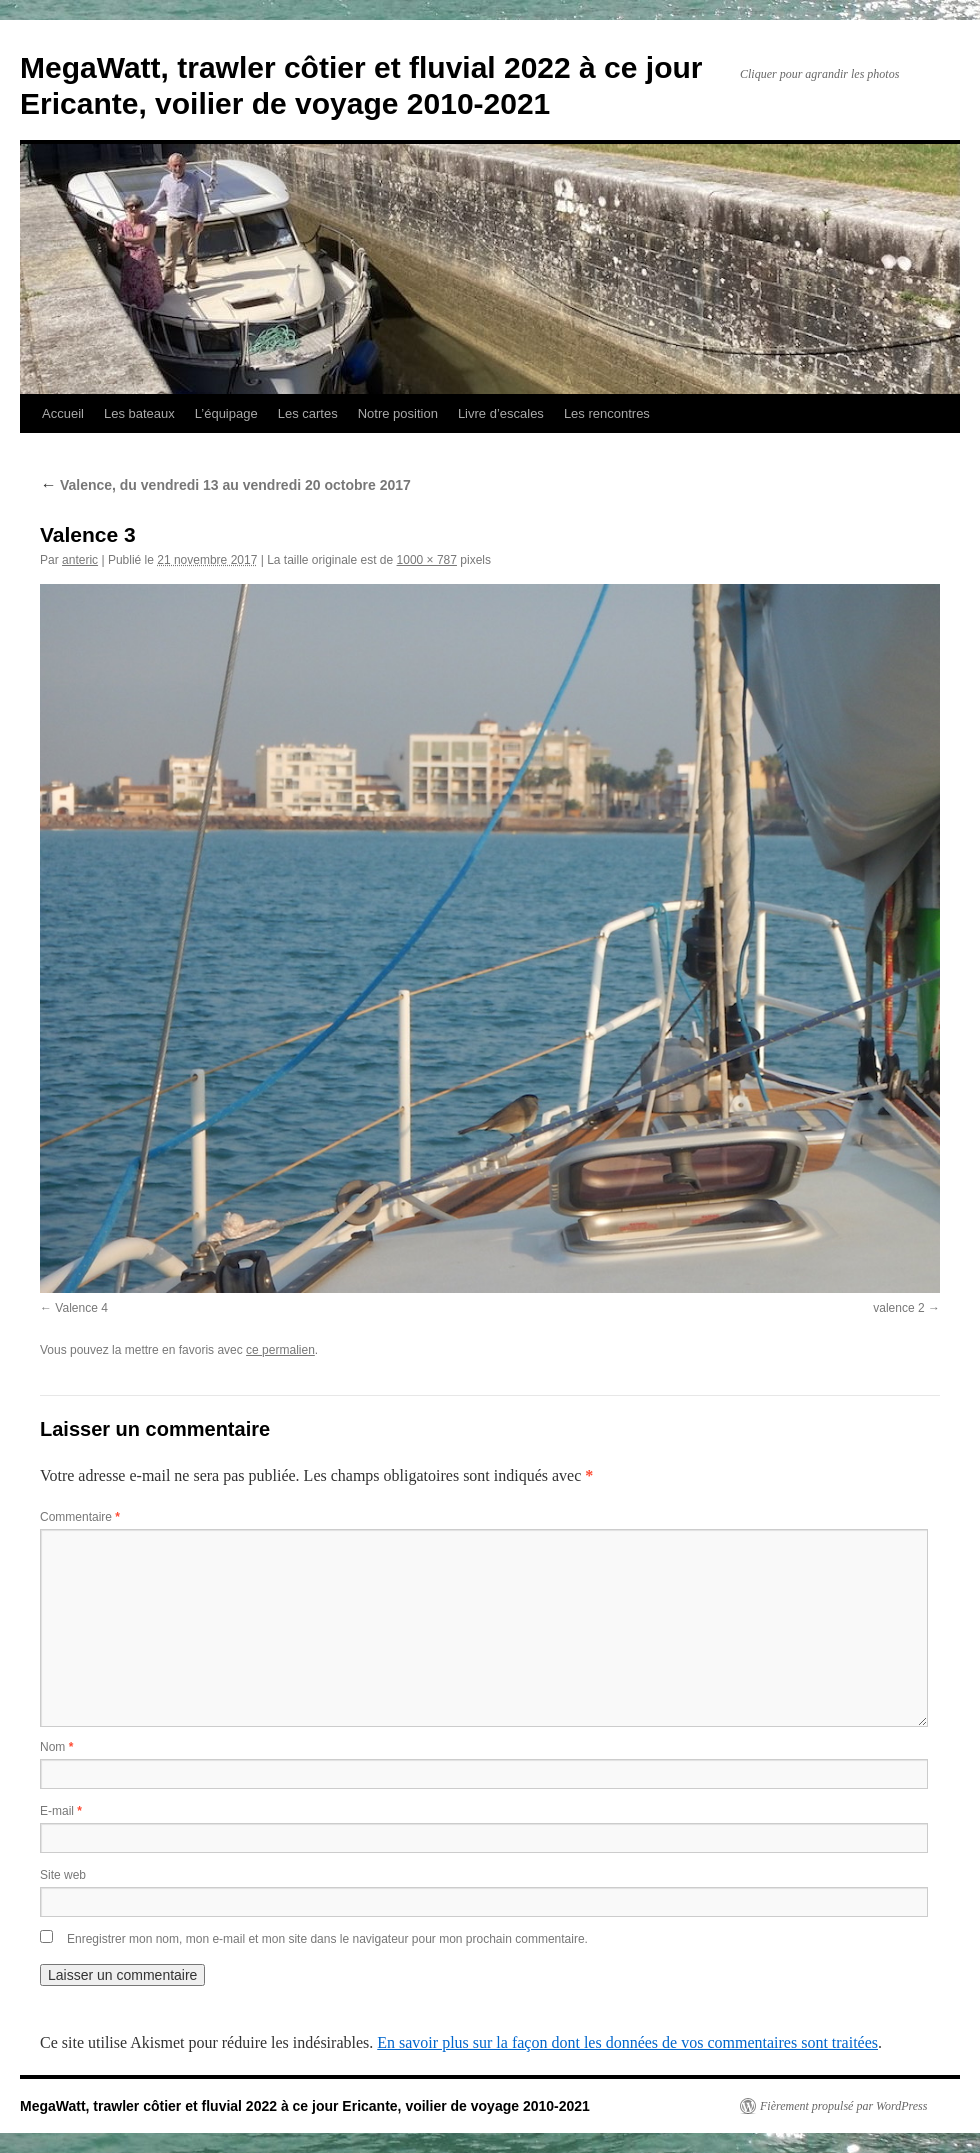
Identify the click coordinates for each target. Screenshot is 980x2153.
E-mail (61, 1811)
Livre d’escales (501, 413)
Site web (63, 1875)
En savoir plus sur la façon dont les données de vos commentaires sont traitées (627, 2042)
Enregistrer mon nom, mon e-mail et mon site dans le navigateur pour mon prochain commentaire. (327, 1939)
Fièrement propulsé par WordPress (843, 2106)
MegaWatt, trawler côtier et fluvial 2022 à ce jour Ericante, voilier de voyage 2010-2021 (305, 2106)
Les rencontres (607, 413)
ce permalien (280, 1350)
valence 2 (898, 1308)
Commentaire (80, 1517)
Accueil (63, 413)
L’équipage (226, 413)
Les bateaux (139, 413)
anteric (80, 560)
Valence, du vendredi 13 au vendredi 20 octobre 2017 (225, 485)
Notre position (398, 413)
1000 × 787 (427, 560)
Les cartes (308, 413)
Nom (56, 1747)
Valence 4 (81, 1308)
